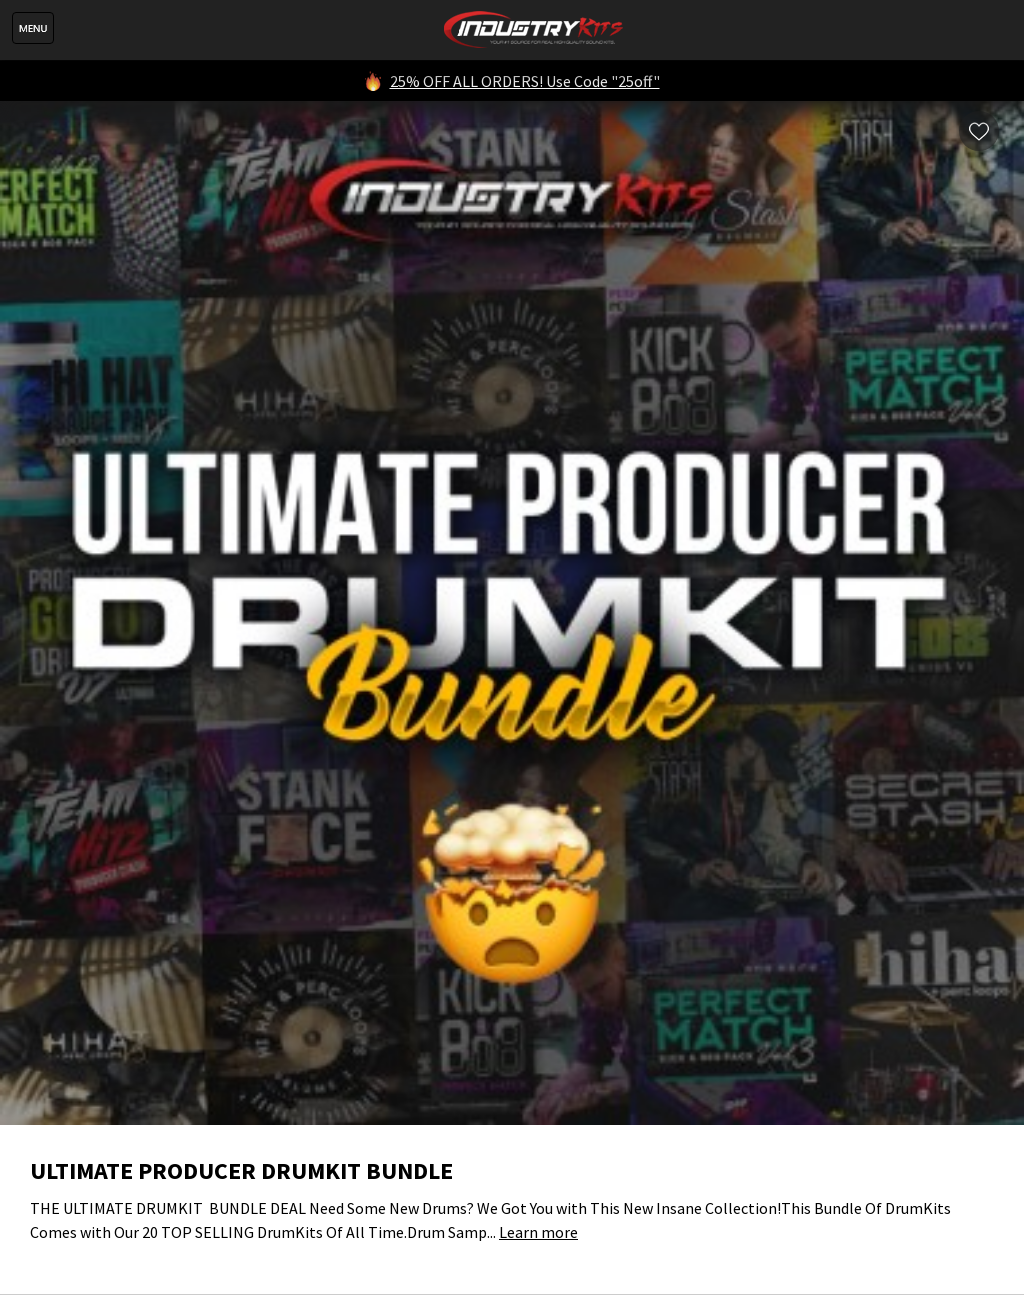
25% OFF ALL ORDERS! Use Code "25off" (525, 81)
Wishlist (979, 131)
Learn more (538, 1232)
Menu (33, 28)
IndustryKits (533, 30)
